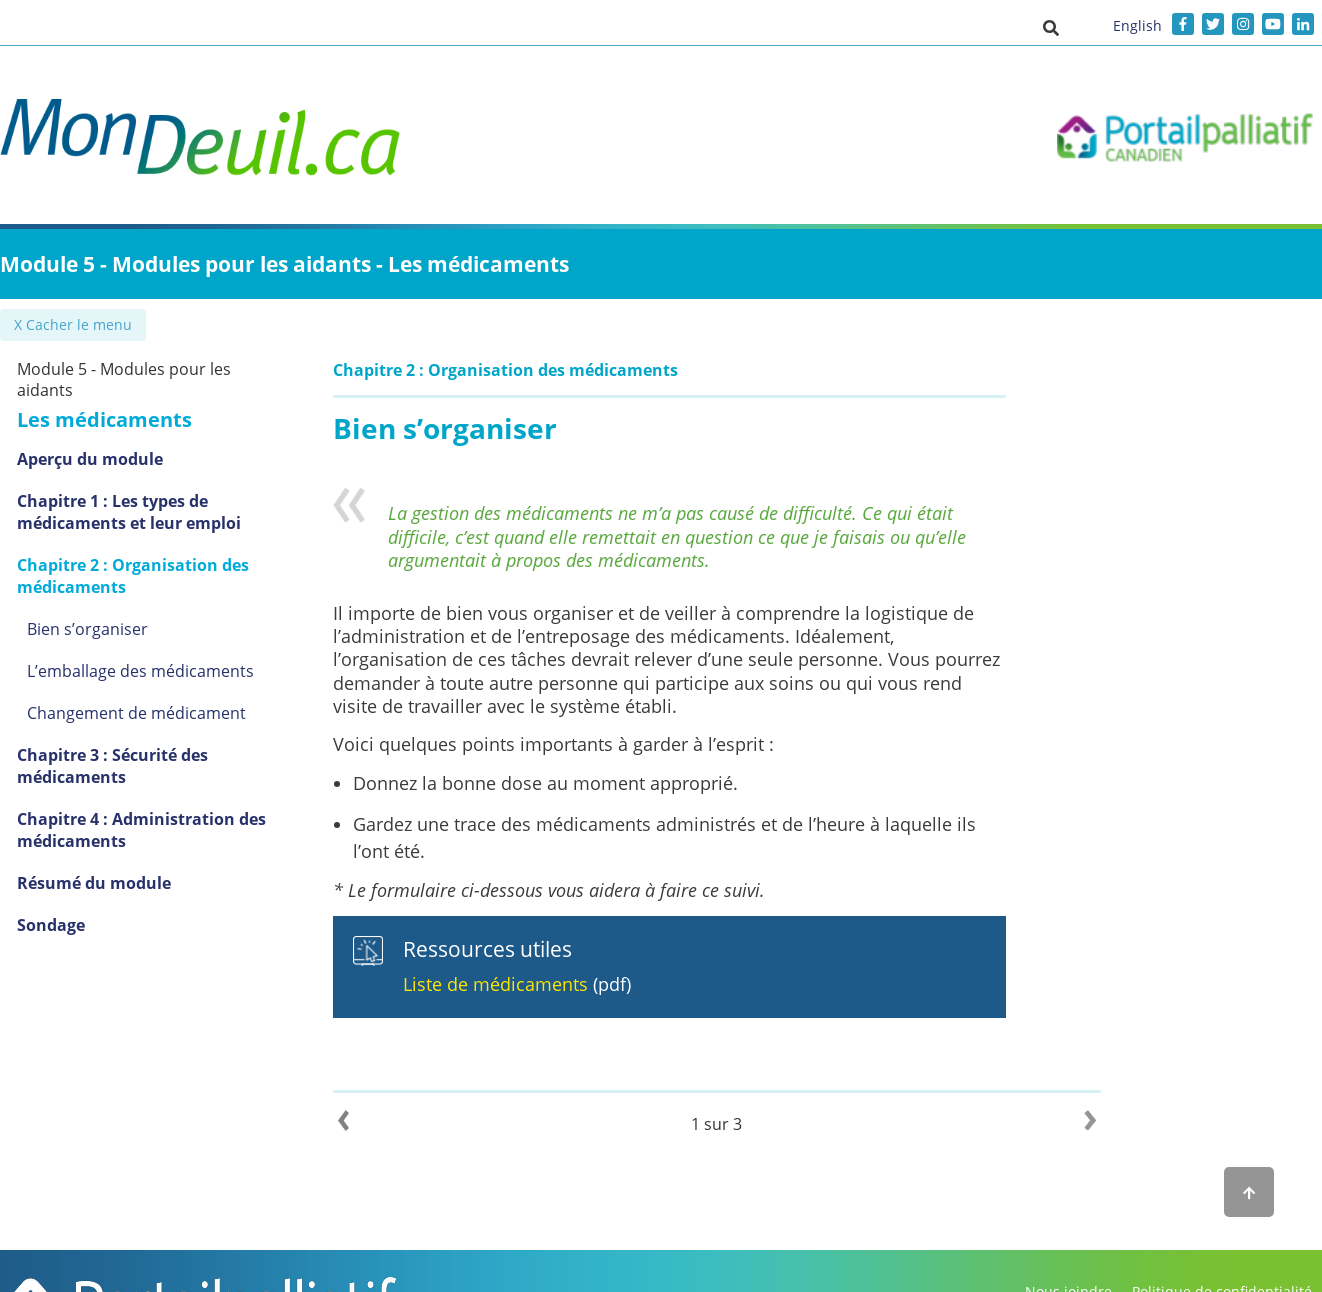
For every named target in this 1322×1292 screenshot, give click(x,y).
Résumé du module (118, 883)
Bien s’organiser (111, 629)
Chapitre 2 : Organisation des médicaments (157, 576)
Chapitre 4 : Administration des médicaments (165, 830)
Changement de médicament (160, 713)
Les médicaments (128, 419)
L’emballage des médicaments (164, 671)
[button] (1051, 27)
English (1137, 25)
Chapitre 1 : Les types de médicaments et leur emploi (153, 512)
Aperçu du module (114, 459)
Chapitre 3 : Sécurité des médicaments (136, 766)
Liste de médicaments (522, 984)
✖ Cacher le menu (75, 324)
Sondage (75, 925)
